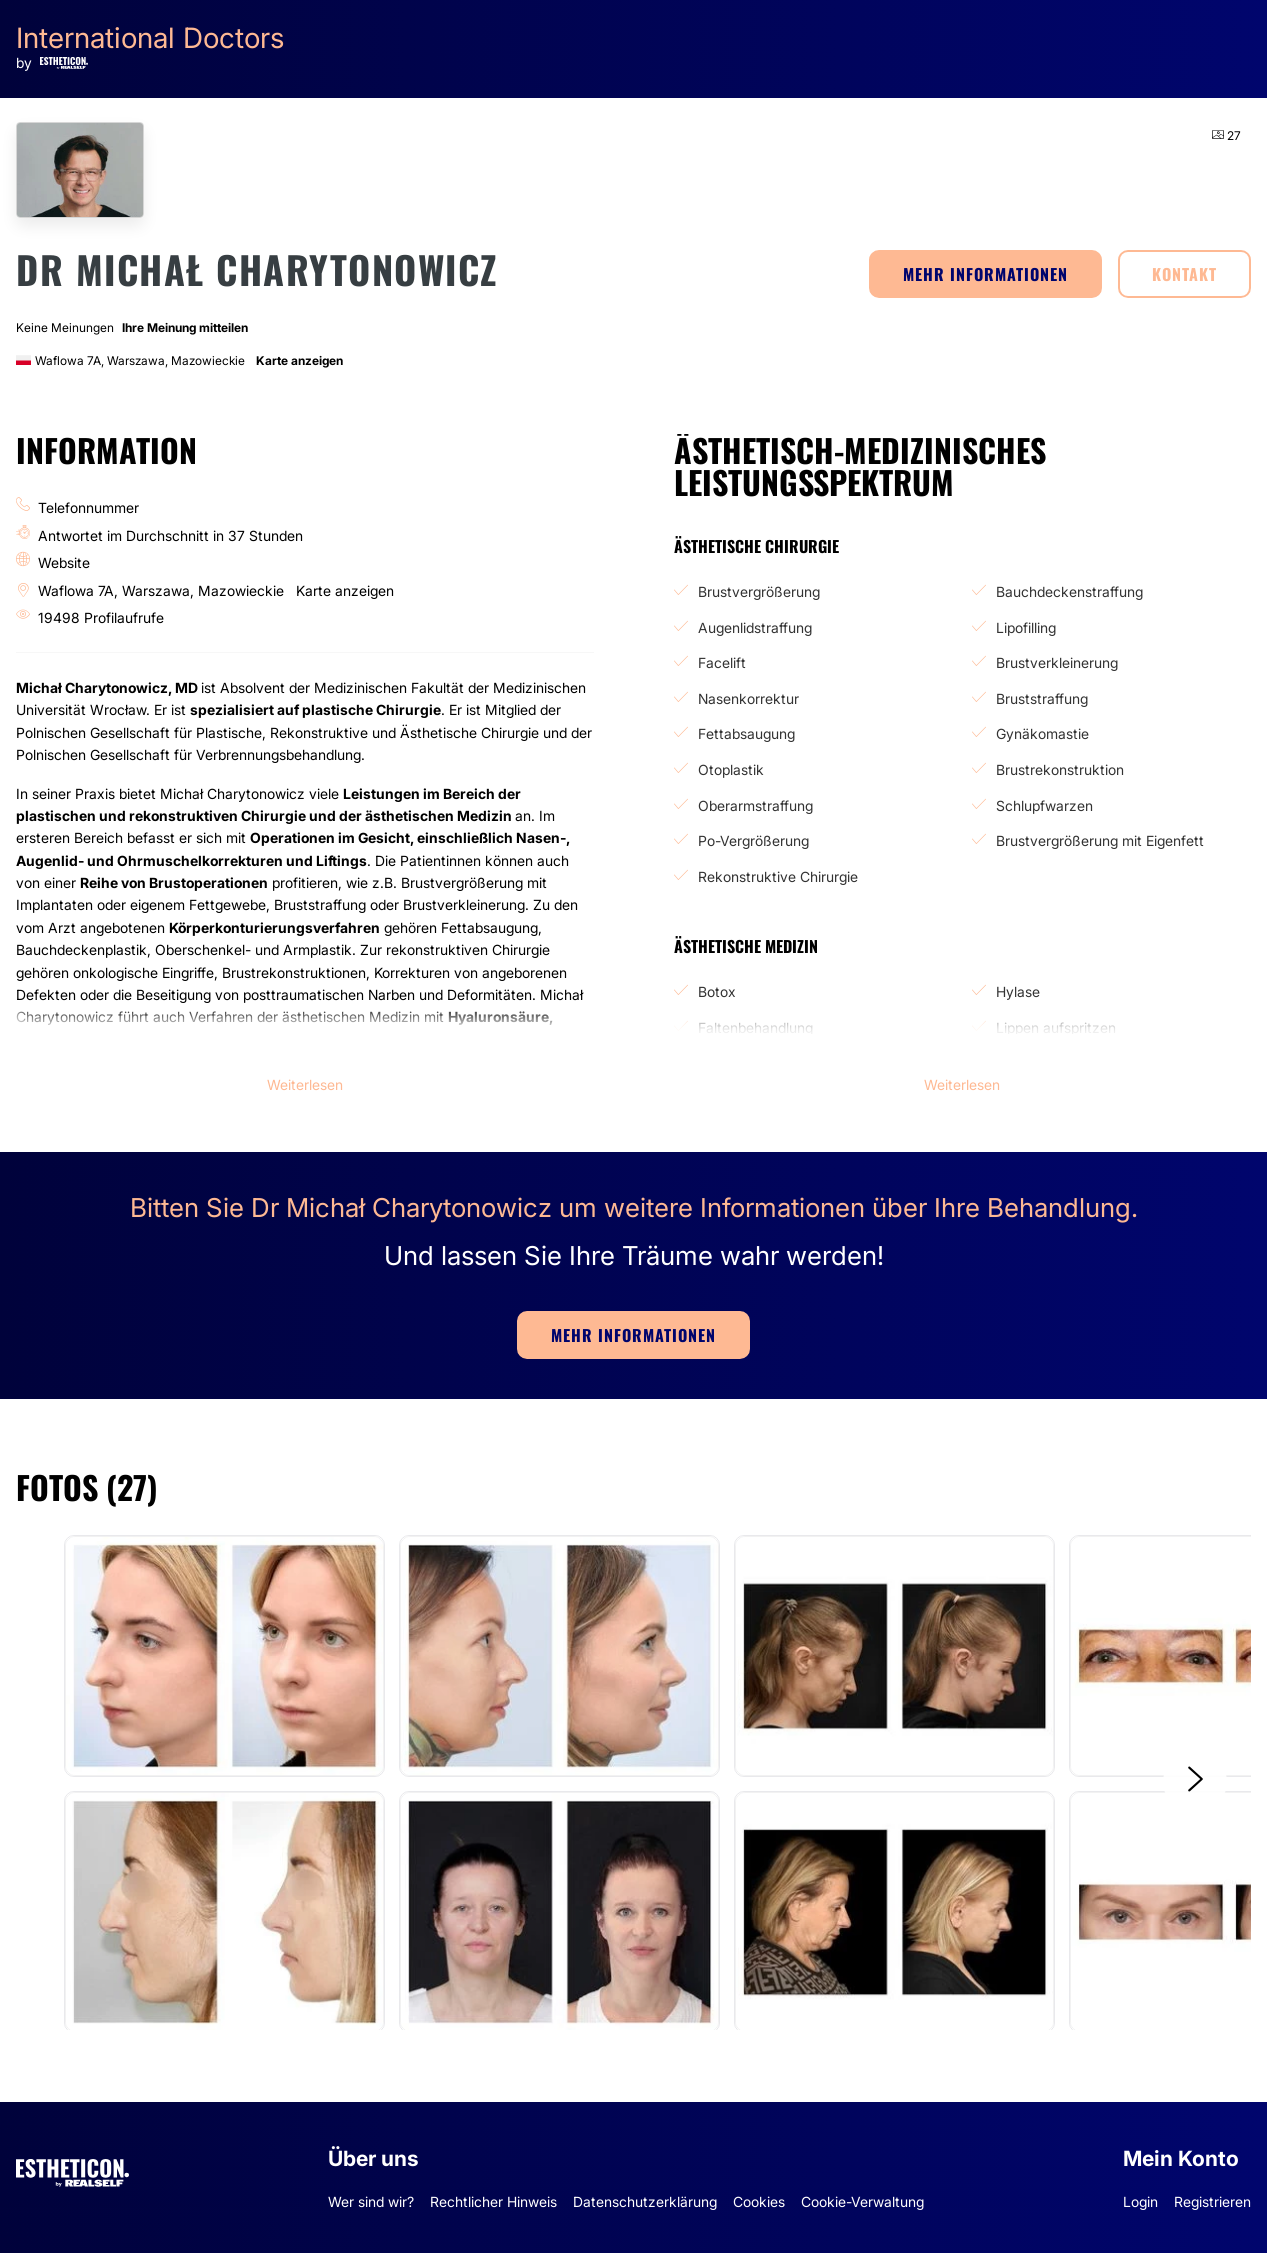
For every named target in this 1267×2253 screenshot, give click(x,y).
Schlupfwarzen (1044, 805)
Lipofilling (1026, 627)
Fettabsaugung (746, 733)
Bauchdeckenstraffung (1069, 591)
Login (1140, 2201)
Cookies (759, 2201)
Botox (717, 991)
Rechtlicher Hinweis (493, 2201)
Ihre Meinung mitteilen (185, 327)
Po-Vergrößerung (753, 840)
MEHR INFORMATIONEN (985, 274)
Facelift (722, 662)
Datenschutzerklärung (645, 2201)
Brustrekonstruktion (1060, 769)
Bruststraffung (1042, 698)
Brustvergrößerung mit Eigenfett (1100, 840)
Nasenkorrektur (748, 698)
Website (64, 562)
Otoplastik (731, 769)
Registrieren (1212, 2201)
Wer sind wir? (371, 2201)
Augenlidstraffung (755, 627)
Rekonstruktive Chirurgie (778, 876)
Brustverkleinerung (1057, 662)
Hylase (1018, 991)
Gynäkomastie (1042, 733)
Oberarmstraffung (755, 805)
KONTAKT (1184, 274)
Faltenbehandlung (755, 1027)
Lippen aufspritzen (1056, 1027)
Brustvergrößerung (759, 591)
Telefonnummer (88, 507)
